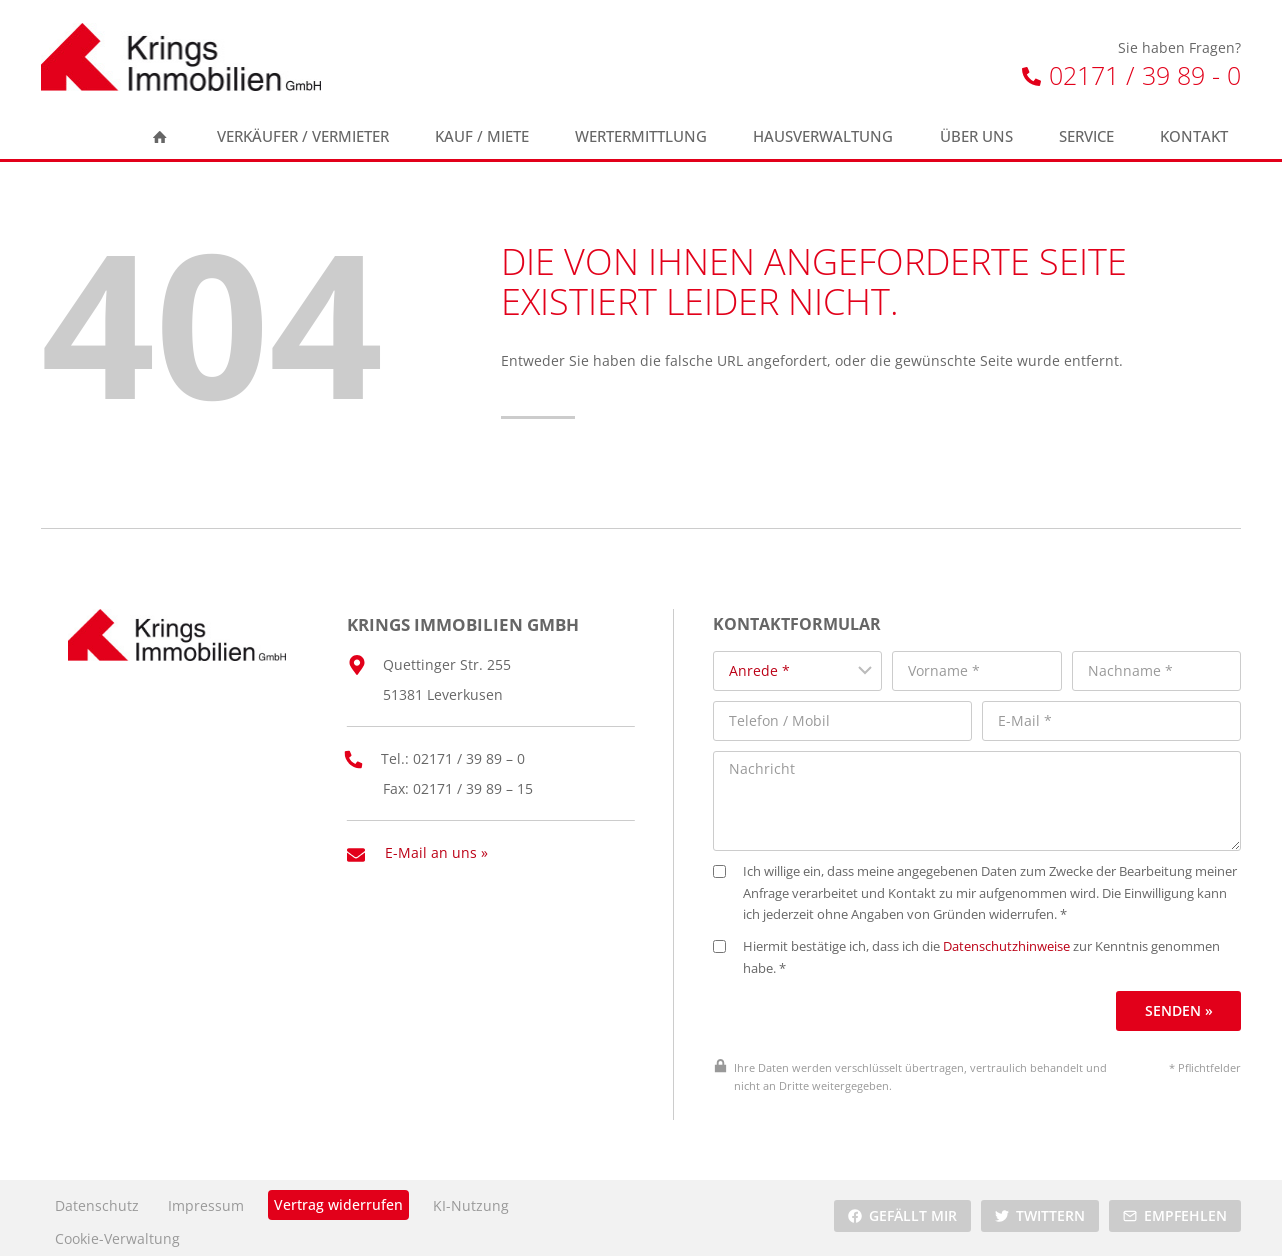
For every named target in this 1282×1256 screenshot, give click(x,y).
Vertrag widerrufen (338, 1195)
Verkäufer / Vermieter (303, 136)
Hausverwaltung (823, 136)
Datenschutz (97, 1197)
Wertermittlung (641, 136)
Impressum (206, 1197)
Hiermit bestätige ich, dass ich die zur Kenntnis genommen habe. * (977, 949)
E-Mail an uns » (436, 845)
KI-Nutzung (471, 1197)
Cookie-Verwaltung (117, 1229)
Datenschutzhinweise (1017, 938)
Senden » (1180, 1001)
